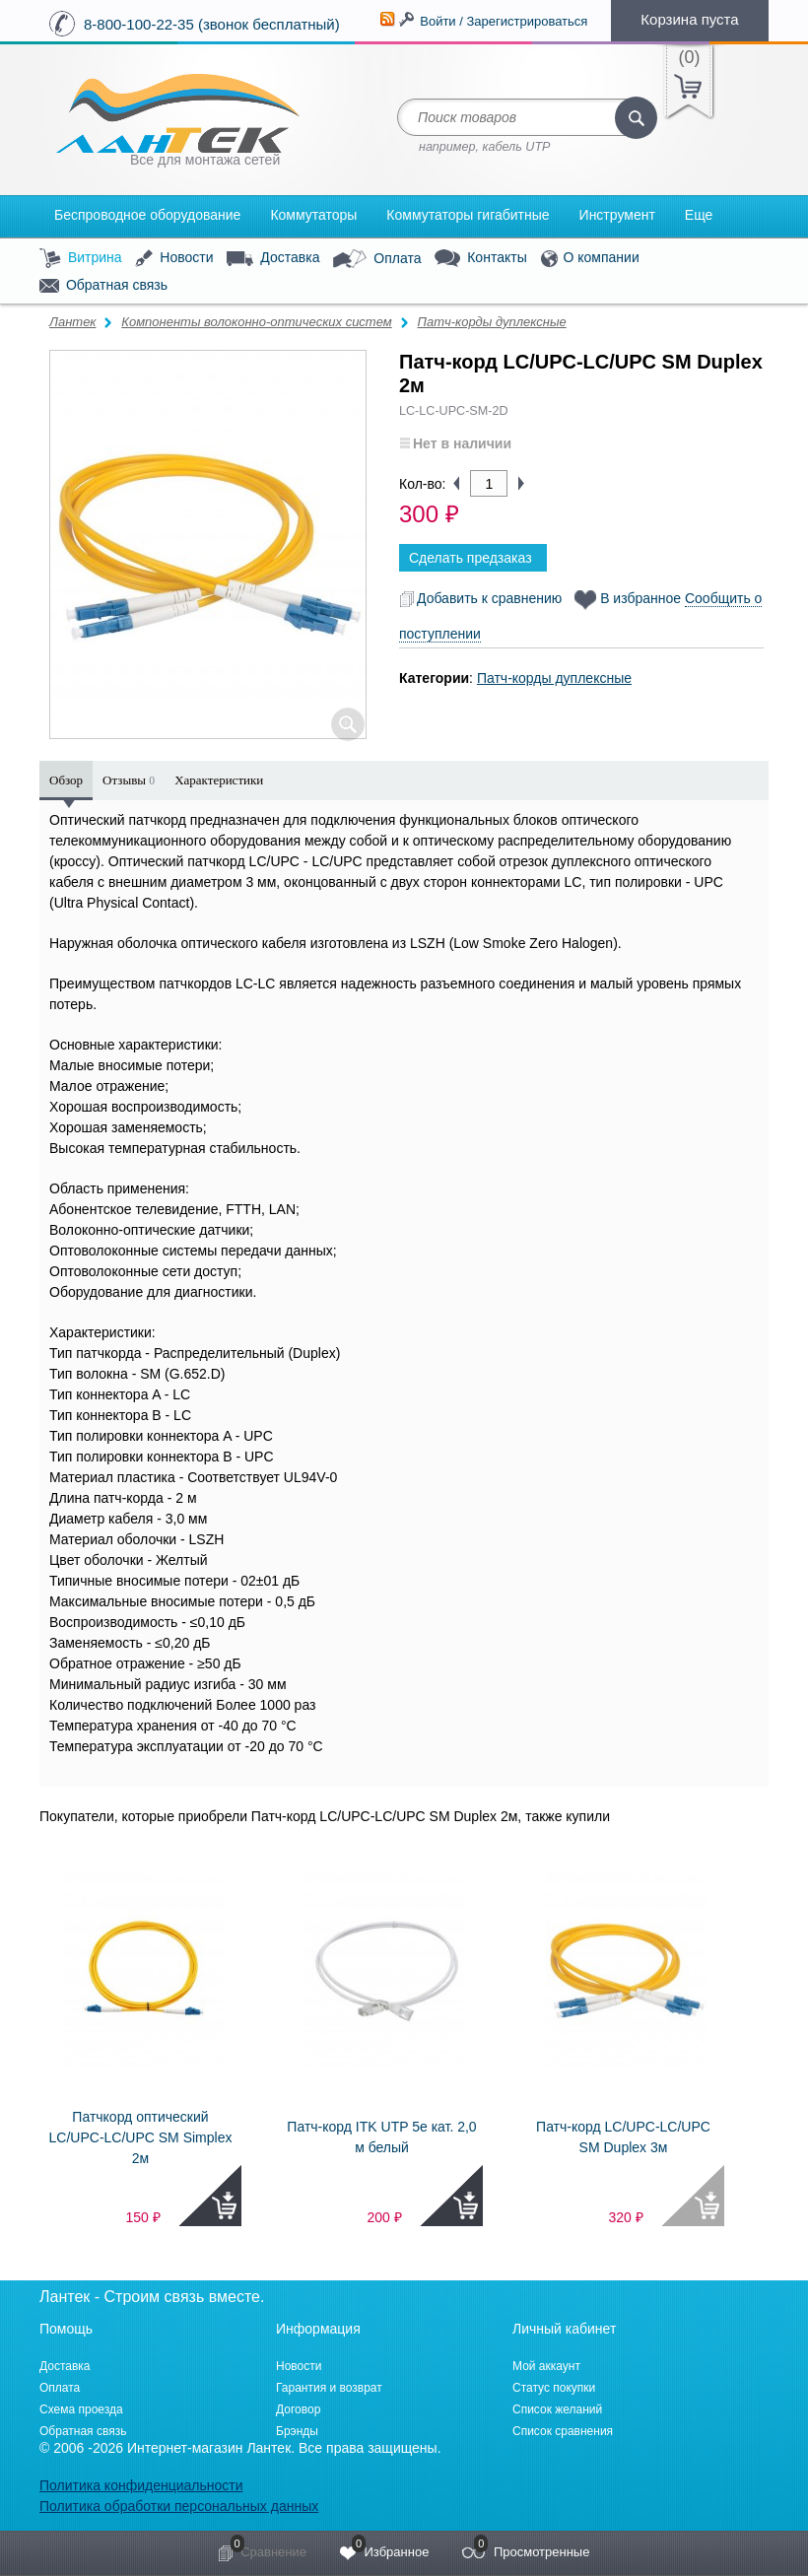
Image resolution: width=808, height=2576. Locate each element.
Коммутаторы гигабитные (467, 215)
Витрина (80, 258)
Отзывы (128, 780)
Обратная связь (103, 286)
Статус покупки (553, 2388)
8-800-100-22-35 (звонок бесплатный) (212, 24)
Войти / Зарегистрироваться (503, 21)
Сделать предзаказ (470, 558)
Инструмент (617, 215)
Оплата (377, 259)
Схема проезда (81, 2409)
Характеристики (218, 780)
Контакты (480, 258)
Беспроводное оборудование (147, 215)
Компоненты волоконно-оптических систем (256, 321)
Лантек (73, 321)
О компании (590, 258)
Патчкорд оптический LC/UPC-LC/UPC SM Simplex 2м (141, 2137)
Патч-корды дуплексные (491, 321)
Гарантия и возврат (329, 2388)
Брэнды (297, 2431)
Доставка (273, 258)
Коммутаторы (313, 215)
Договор (298, 2409)
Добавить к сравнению (480, 598)
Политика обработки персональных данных (178, 2506)
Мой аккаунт (546, 2366)
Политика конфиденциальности (141, 2485)
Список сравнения (562, 2431)
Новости (174, 258)
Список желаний (557, 2409)
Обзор (66, 780)
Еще (699, 215)
